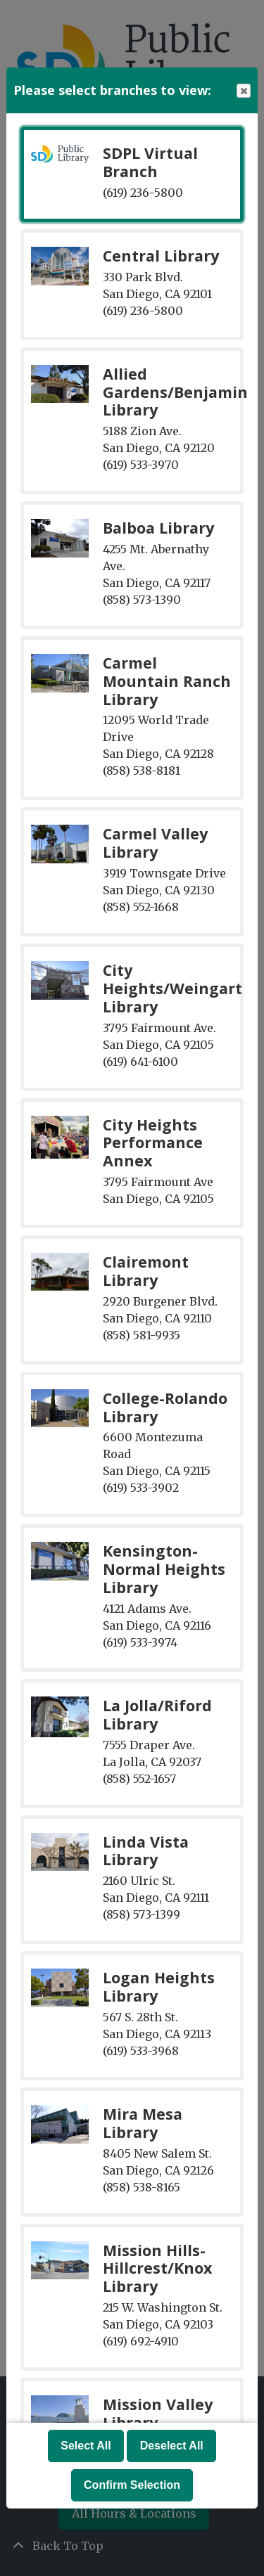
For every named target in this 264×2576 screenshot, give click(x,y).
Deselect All (171, 2446)
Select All (86, 2446)
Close (243, 91)
